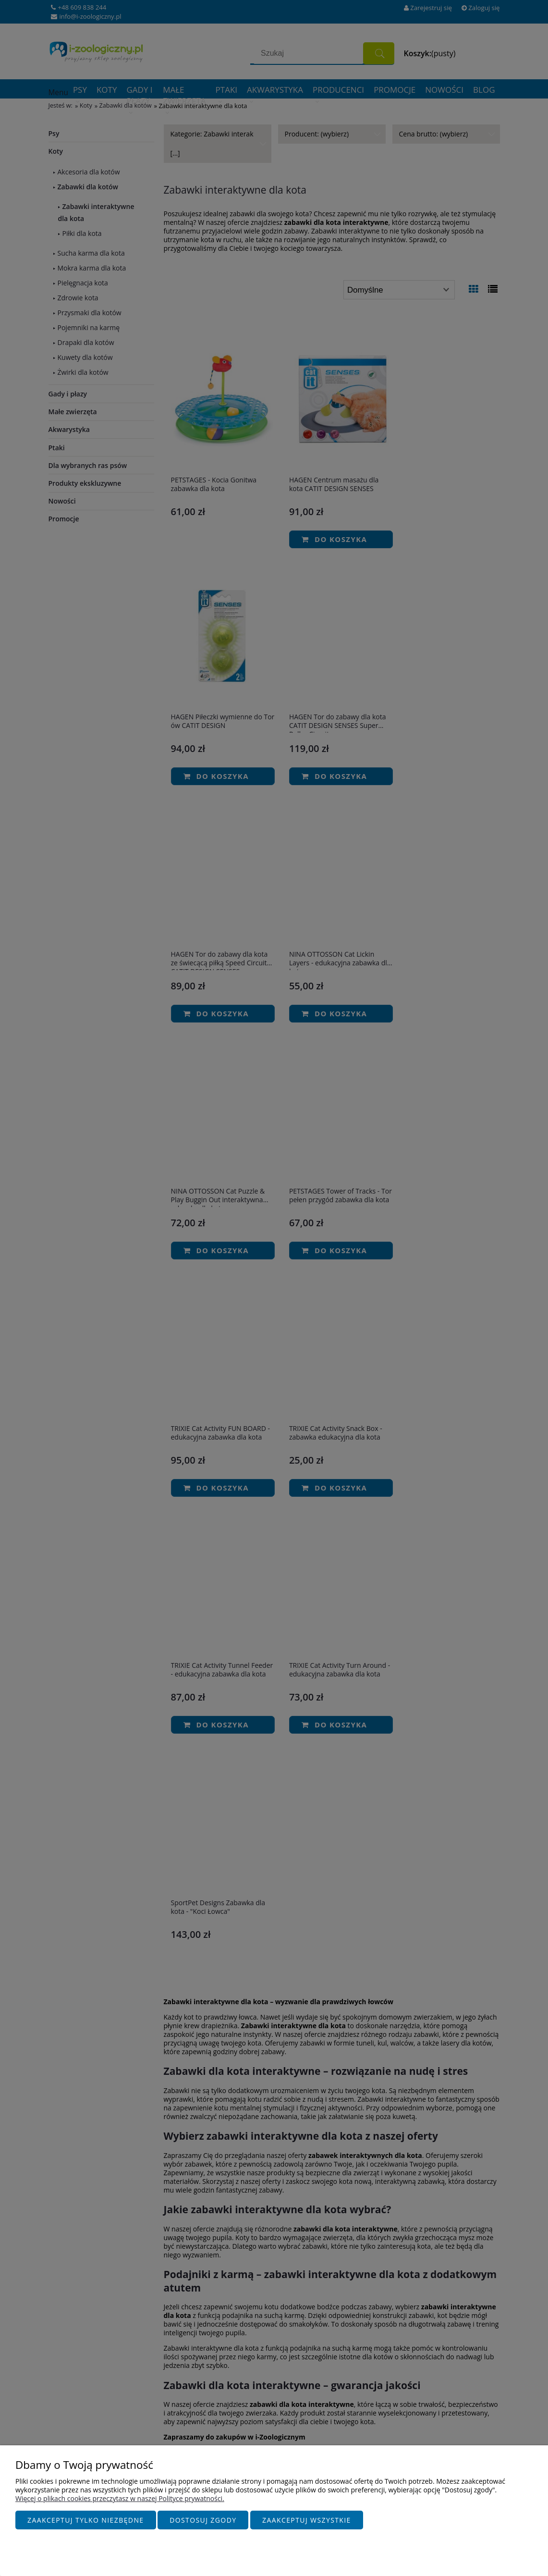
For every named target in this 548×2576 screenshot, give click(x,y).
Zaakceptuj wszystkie (306, 2520)
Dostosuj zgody (203, 2520)
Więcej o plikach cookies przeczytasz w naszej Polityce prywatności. (119, 2498)
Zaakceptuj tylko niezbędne (85, 2520)
